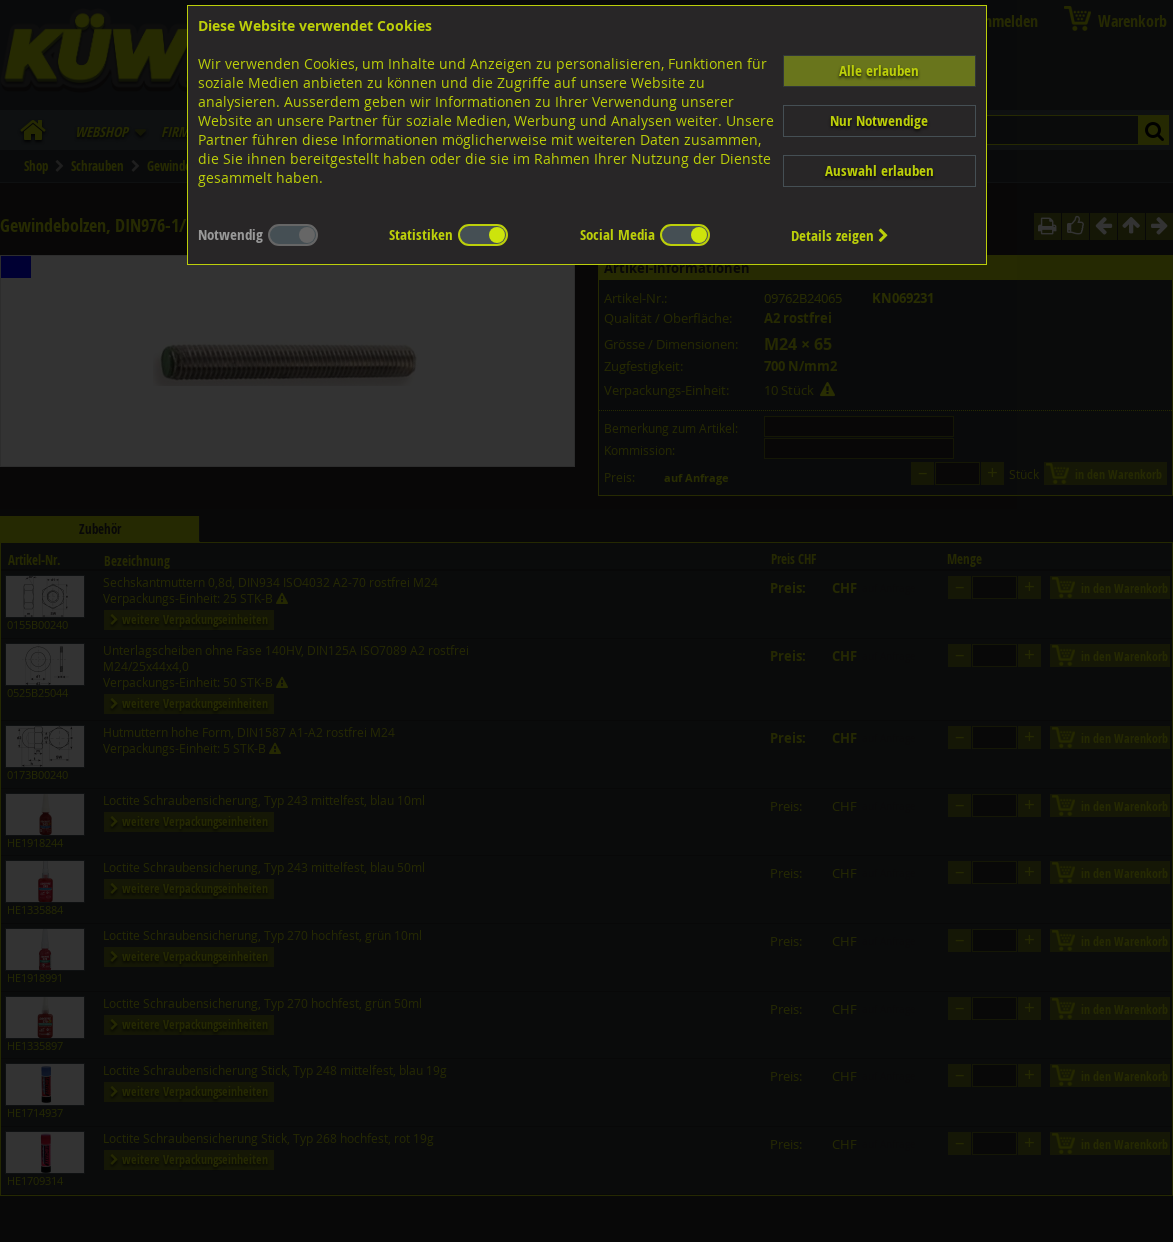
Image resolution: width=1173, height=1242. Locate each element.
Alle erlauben (879, 70)
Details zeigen (840, 235)
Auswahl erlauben (879, 170)
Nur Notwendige (879, 120)
